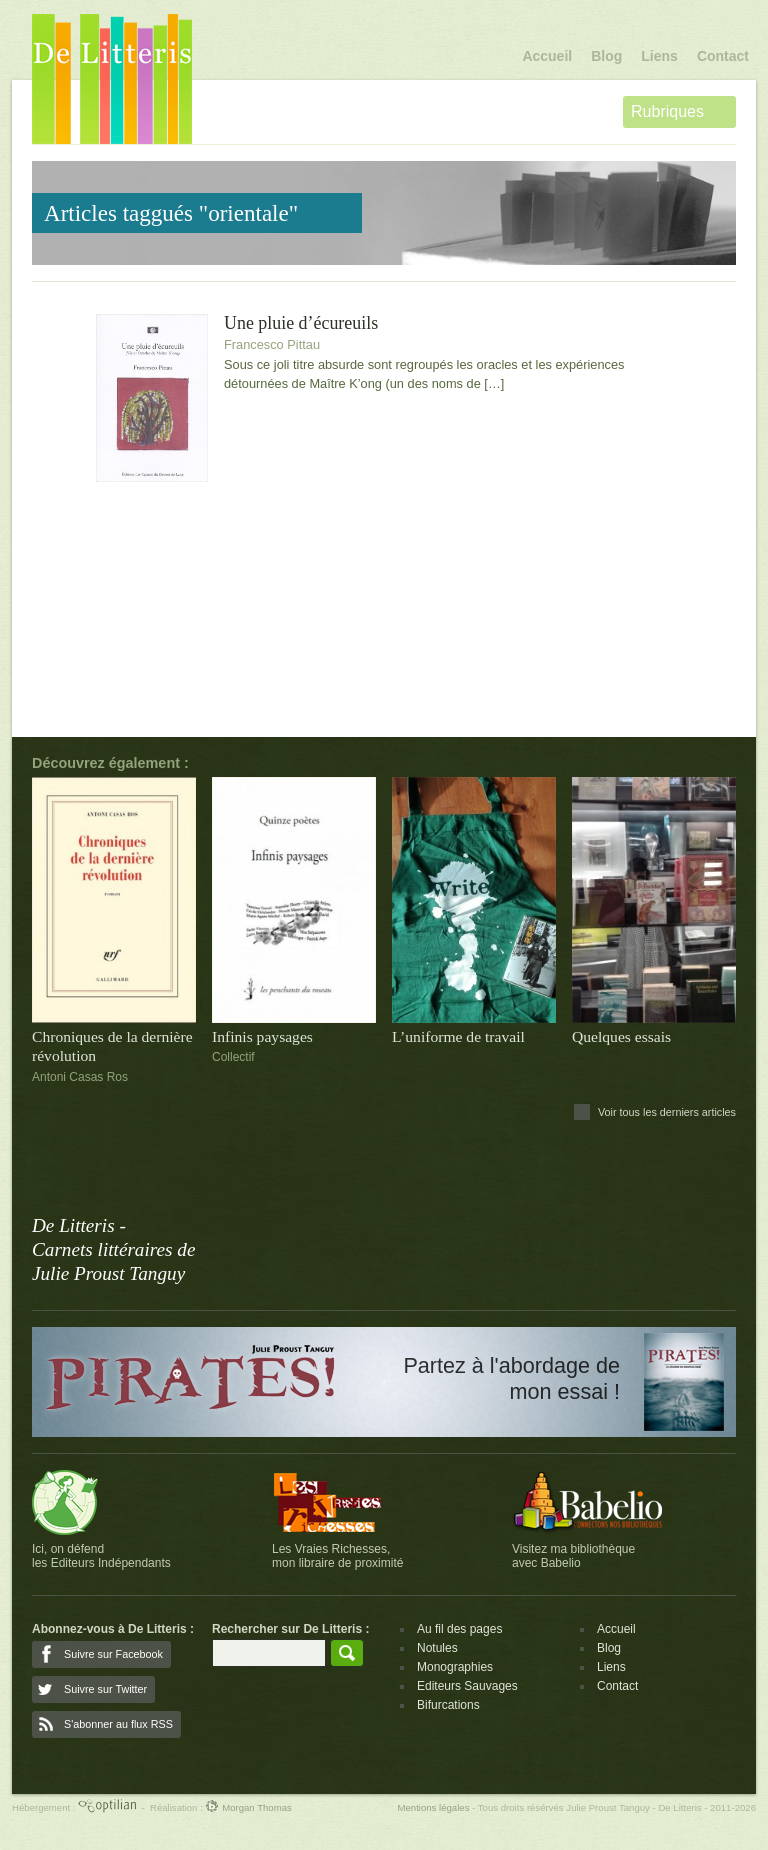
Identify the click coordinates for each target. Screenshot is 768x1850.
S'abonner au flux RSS (118, 1724)
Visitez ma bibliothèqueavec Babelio (573, 1556)
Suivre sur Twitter (105, 1689)
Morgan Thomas (248, 1807)
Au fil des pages (459, 1629)
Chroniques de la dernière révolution (112, 1046)
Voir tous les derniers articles (667, 1112)
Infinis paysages (262, 1036)
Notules (437, 1648)
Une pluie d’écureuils (301, 323)
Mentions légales (433, 1807)
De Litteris (112, 79)
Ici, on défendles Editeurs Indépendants (101, 1556)
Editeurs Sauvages (467, 1686)
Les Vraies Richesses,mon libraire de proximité (337, 1556)
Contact (723, 56)
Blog (606, 56)
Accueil (547, 56)
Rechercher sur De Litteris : (290, 1629)
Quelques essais (621, 1036)
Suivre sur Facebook (113, 1654)
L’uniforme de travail (458, 1036)
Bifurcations (448, 1705)
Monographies (455, 1667)
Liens (659, 56)
